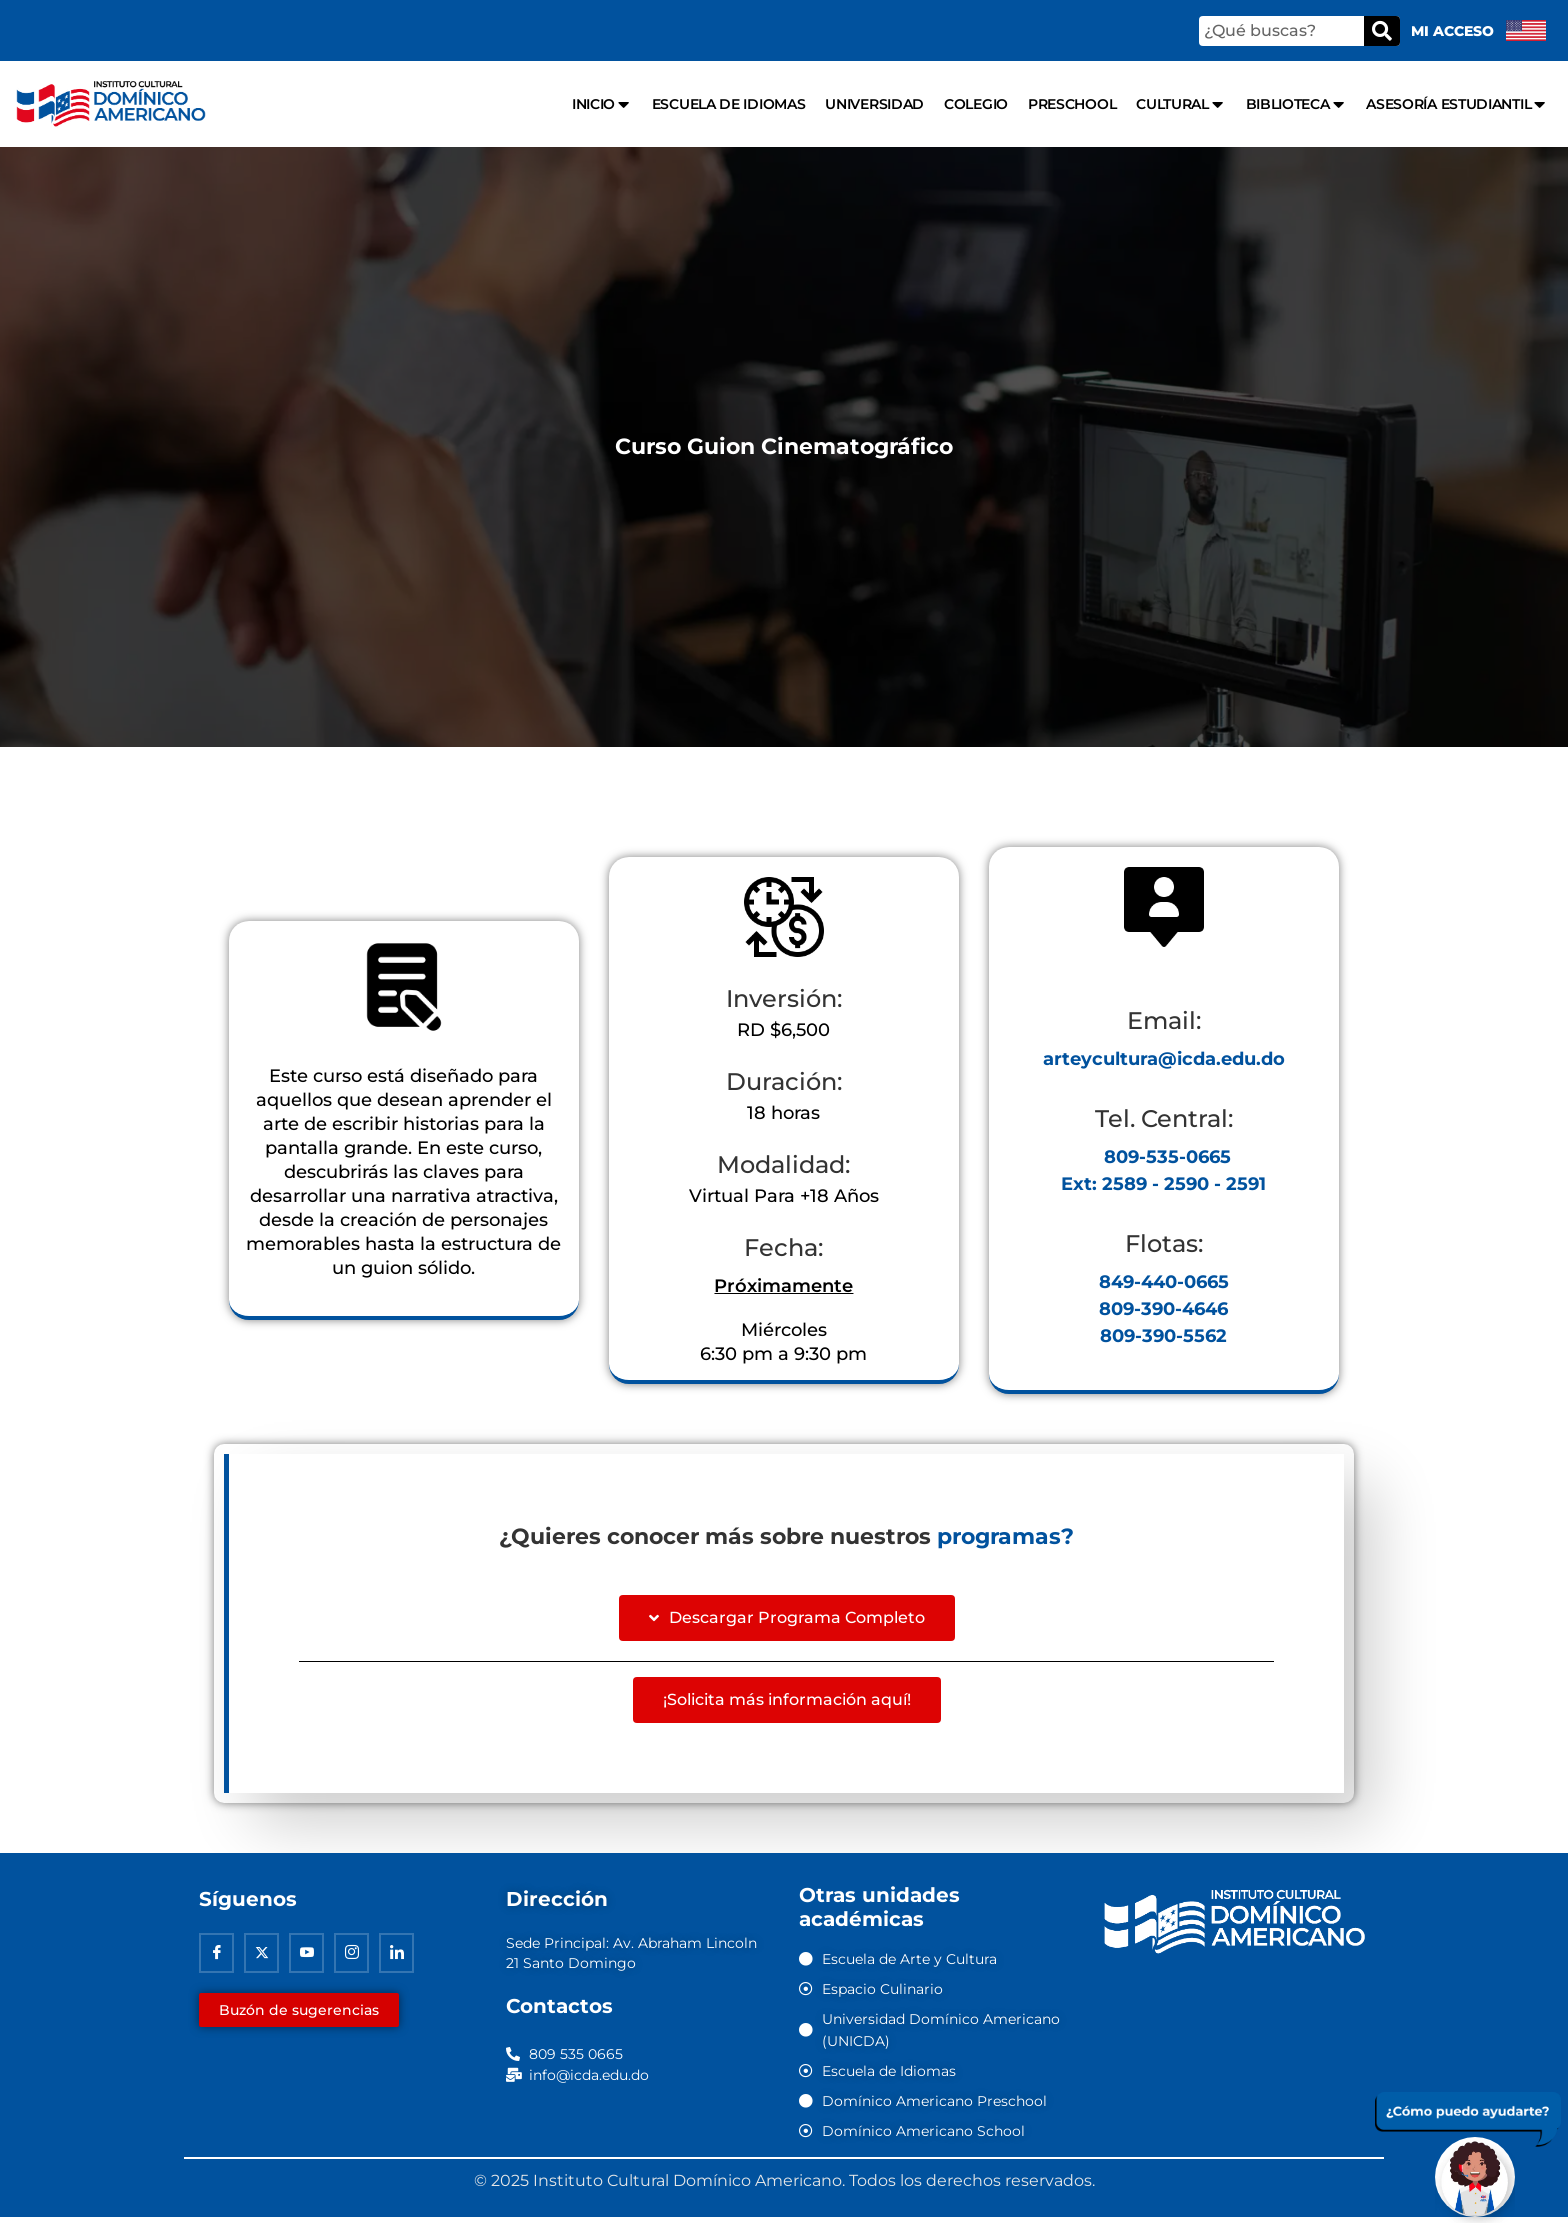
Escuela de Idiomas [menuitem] (729, 104)
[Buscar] (1382, 31)
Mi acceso (1452, 31)
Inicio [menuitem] (602, 104)
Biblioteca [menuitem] (1296, 104)
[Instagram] (351, 1961)
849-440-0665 (1164, 1287)
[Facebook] (216, 1961)
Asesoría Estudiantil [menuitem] (1457, 104)
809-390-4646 (1163, 1314)
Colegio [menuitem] (976, 104)
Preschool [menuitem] (1072, 104)
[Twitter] (261, 1961)
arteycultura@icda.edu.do (1164, 1064)
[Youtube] (306, 1961)
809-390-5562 (1163, 1341)
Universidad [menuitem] (874, 104)
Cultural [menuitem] (1180, 104)
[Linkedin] (396, 1961)
